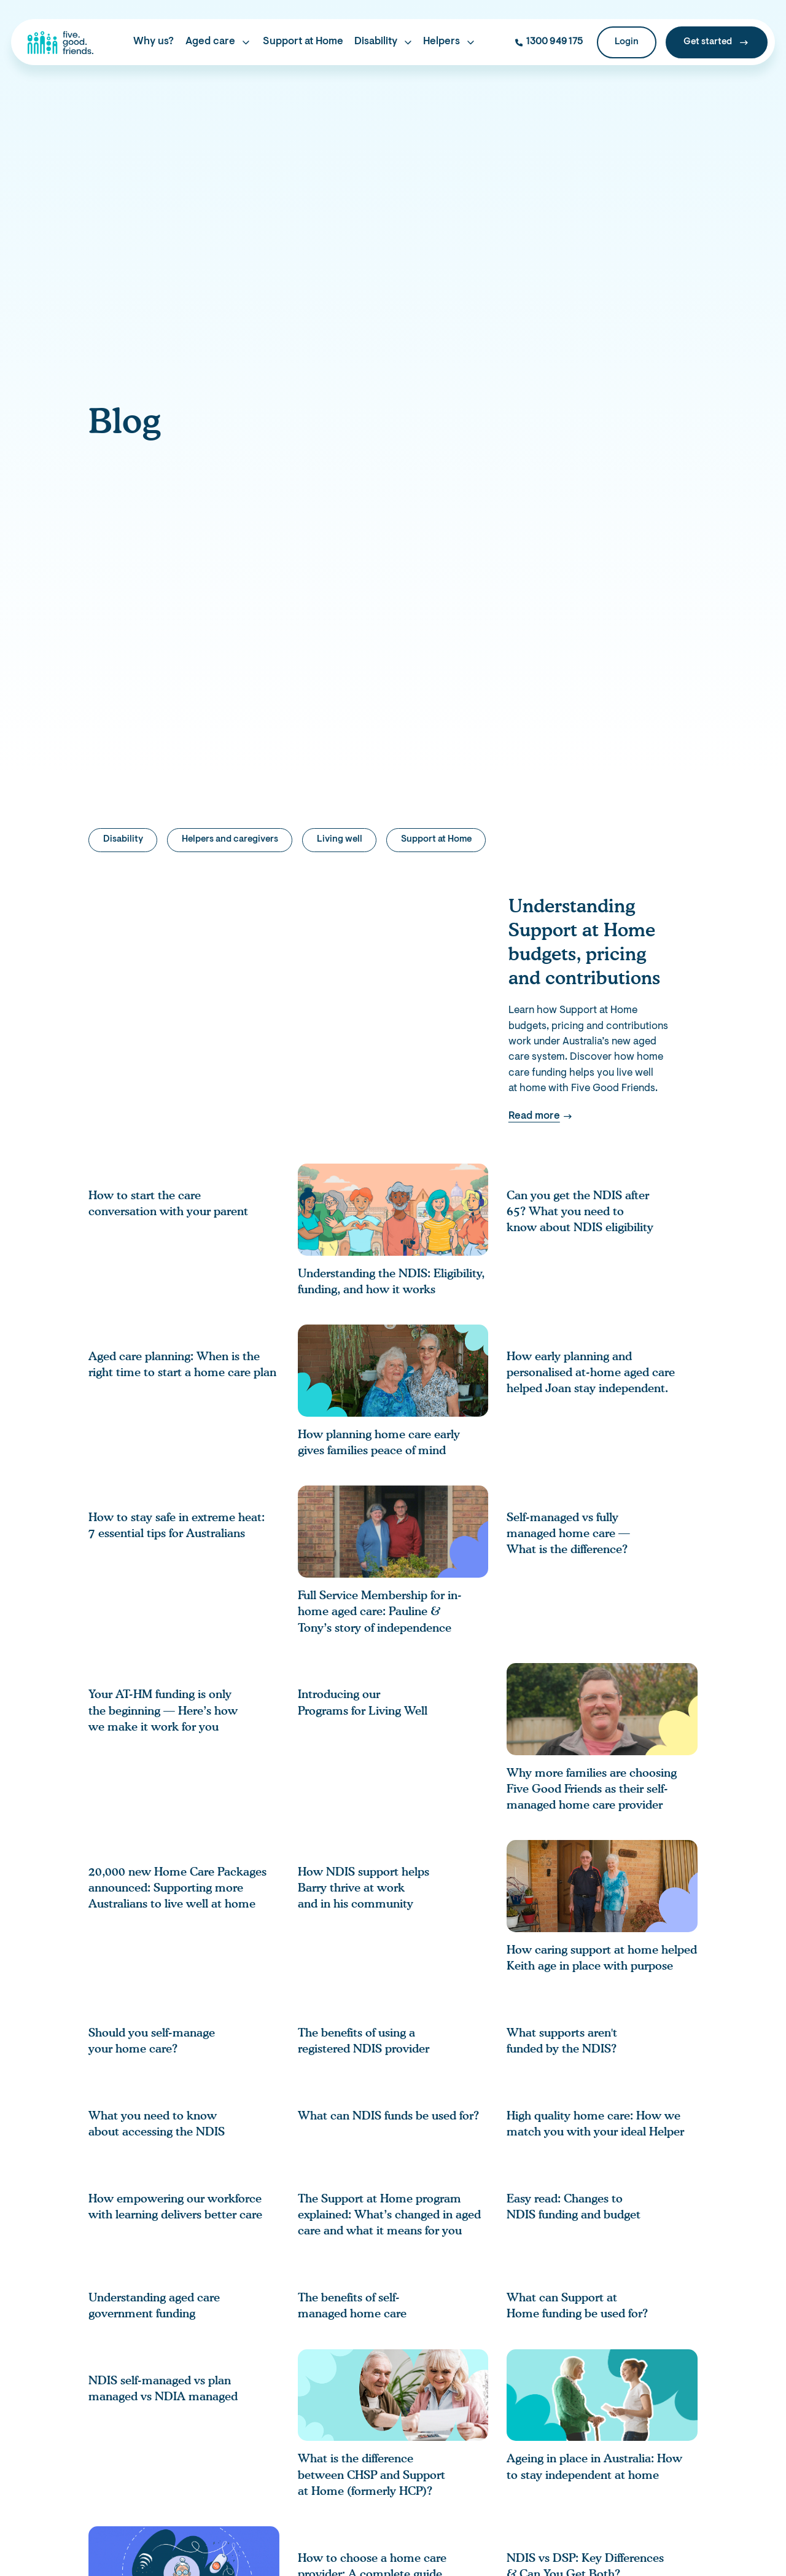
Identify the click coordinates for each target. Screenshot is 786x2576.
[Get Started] (716, 43)
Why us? (153, 42)
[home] (60, 42)
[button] (218, 42)
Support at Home (303, 42)
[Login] (626, 43)
